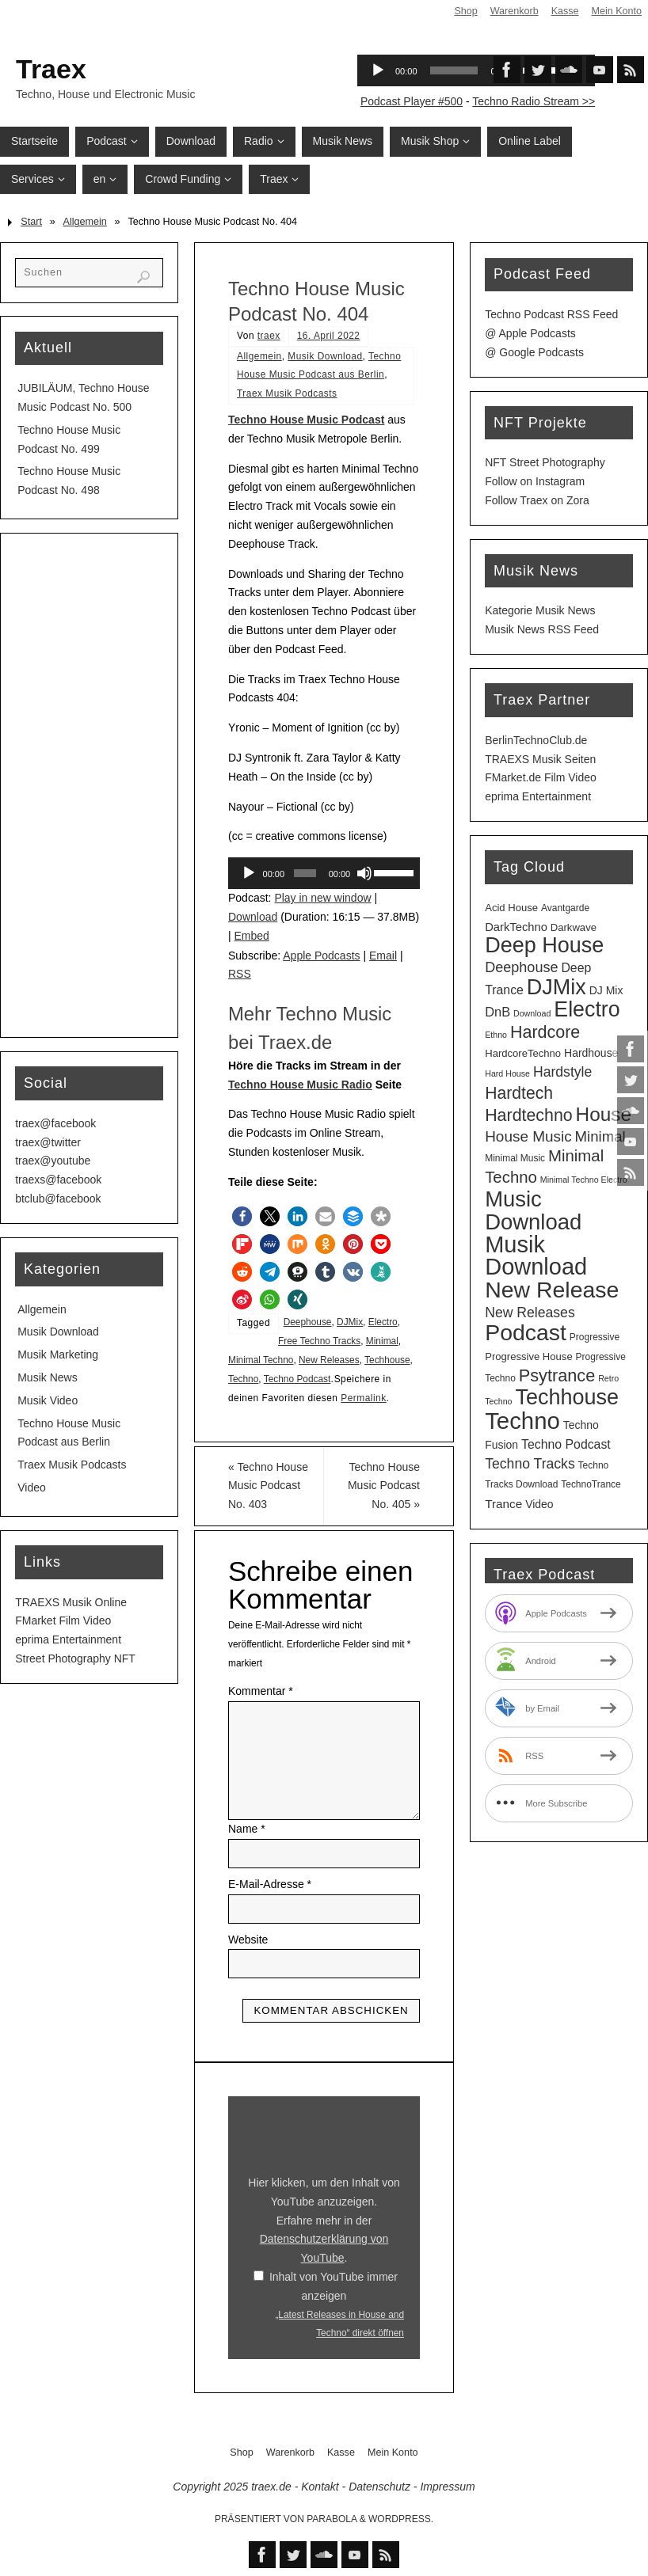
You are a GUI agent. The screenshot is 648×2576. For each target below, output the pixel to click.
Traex (51, 69)
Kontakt (319, 2486)
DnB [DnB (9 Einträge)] (497, 1012)
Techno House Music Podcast (306, 419)
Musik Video (47, 1400)
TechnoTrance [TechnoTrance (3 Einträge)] (591, 1484)
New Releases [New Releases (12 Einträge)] (530, 1312)
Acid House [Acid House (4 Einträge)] (511, 908)
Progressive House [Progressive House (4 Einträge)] (529, 1356)
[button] (242, 1216)
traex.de (271, 2486)
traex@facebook (55, 1123)
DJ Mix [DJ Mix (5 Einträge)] (606, 990)
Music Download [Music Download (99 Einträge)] (533, 1210)
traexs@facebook (58, 1179)
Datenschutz (379, 2486)
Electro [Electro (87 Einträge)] (586, 1009)
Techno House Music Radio (300, 1084)
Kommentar (260, 1691)
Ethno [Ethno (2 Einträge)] (496, 1034)
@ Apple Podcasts (530, 333)
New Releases (329, 1360)
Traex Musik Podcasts (287, 393)
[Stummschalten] (364, 873)
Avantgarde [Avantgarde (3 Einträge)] (565, 908)
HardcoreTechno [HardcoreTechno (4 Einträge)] (523, 1053)
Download (252, 916)
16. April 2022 (328, 335)
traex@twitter (48, 1142)
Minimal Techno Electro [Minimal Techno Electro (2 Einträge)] (583, 1179)
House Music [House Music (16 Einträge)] (528, 1136)
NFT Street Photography (544, 462)
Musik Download (325, 356)
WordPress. (400, 2519)
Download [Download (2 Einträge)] (532, 1013)
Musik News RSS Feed (542, 629)
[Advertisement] (89, 785)
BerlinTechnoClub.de (536, 740)
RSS (239, 973)
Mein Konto (616, 11)
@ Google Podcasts (534, 352)
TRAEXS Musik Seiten (540, 759)
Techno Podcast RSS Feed (551, 314)
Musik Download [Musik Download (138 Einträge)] (536, 1256)
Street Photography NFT (75, 1658)
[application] (324, 873)
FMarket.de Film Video (541, 777)
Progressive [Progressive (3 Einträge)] (594, 1337)
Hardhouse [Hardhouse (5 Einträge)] (591, 1053)
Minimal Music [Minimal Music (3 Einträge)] (515, 1158)
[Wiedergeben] (249, 873)
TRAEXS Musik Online (71, 1602)
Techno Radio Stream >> (533, 101)
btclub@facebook (58, 1198)
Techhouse (387, 1360)
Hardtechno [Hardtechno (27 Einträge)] (529, 1115)
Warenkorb (514, 11)
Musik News (47, 1377)
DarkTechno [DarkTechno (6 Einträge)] (516, 927)
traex (268, 335)
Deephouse (308, 1322)
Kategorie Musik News (540, 610)
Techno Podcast (297, 1379)
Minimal (382, 1341)
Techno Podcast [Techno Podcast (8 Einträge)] (566, 1444)
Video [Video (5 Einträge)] (539, 1504)
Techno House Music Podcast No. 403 (268, 1486)
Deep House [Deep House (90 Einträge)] (544, 945)
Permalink (363, 1398)
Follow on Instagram (535, 481)
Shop (465, 11)
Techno (243, 1379)
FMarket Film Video (63, 1620)
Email (383, 955)
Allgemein (85, 221)
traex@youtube (52, 1160)
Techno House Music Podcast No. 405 (384, 1486)
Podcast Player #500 (411, 101)
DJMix (350, 1322)
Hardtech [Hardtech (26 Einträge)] (519, 1093)
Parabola (331, 2519)
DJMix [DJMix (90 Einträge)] (556, 987)
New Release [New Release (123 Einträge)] (552, 1289)
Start (31, 221)
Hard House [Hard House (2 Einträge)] (507, 1073)
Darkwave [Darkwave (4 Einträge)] (574, 927)
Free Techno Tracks (319, 1341)
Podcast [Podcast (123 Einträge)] (525, 1332)
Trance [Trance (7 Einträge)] (503, 1503)
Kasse (564, 11)
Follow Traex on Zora (537, 500)
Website (248, 1939)
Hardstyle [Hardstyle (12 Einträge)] (562, 1072)
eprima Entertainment (68, 1639)
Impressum (447, 2486)
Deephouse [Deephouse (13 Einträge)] (521, 967)
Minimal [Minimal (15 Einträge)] (600, 1136)
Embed (251, 935)
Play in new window (322, 897)
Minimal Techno (260, 1360)
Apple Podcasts (321, 955)
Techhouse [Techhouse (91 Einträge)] (567, 1397)
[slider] (305, 873)
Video (31, 1487)
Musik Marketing (57, 1354)
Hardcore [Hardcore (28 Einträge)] (545, 1032)
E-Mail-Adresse (269, 1884)
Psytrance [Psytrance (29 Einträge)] (557, 1375)
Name (246, 1828)
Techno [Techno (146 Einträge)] (522, 1421)
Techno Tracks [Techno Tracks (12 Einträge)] (530, 1464)
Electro (383, 1322)
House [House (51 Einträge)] (603, 1114)
